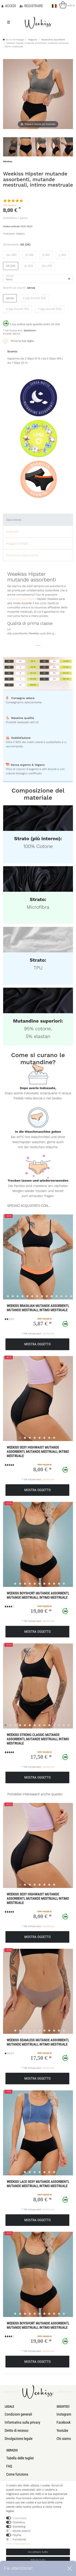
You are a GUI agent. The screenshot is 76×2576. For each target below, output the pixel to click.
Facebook (64, 2422)
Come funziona (17, 2474)
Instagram (64, 2414)
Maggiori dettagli (17, 543)
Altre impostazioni (18, 2543)
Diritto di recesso (16, 2430)
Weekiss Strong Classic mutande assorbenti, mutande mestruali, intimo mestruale (38, 1739)
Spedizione (29, 330)
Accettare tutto (38, 2551)
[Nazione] (54, 5)
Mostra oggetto (37, 1344)
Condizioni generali (18, 2414)
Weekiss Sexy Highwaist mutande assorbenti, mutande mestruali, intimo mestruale (38, 1451)
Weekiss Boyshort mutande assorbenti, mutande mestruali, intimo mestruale (38, 1595)
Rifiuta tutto (38, 2560)
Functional (19, 2539)
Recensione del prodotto (22, 555)
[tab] (38, 520)
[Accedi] (8, 6)
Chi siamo (64, 2438)
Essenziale (20, 2518)
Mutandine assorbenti (53, 39)
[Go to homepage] (13, 39)
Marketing (19, 2526)
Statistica (19, 2522)
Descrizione (13, 519)
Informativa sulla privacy (22, 2422)
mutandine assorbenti (21, 598)
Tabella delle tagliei (20, 2458)
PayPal (17, 2535)
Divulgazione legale (18, 2438)
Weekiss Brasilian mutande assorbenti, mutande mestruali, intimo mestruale (38, 1308)
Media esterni (21, 2530)
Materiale (12, 531)
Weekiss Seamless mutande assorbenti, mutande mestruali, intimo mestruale (38, 2042)
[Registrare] (31, 6)
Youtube (62, 2430)
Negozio (32, 39)
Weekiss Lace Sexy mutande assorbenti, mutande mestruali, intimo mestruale (38, 2184)
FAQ (9, 2466)
